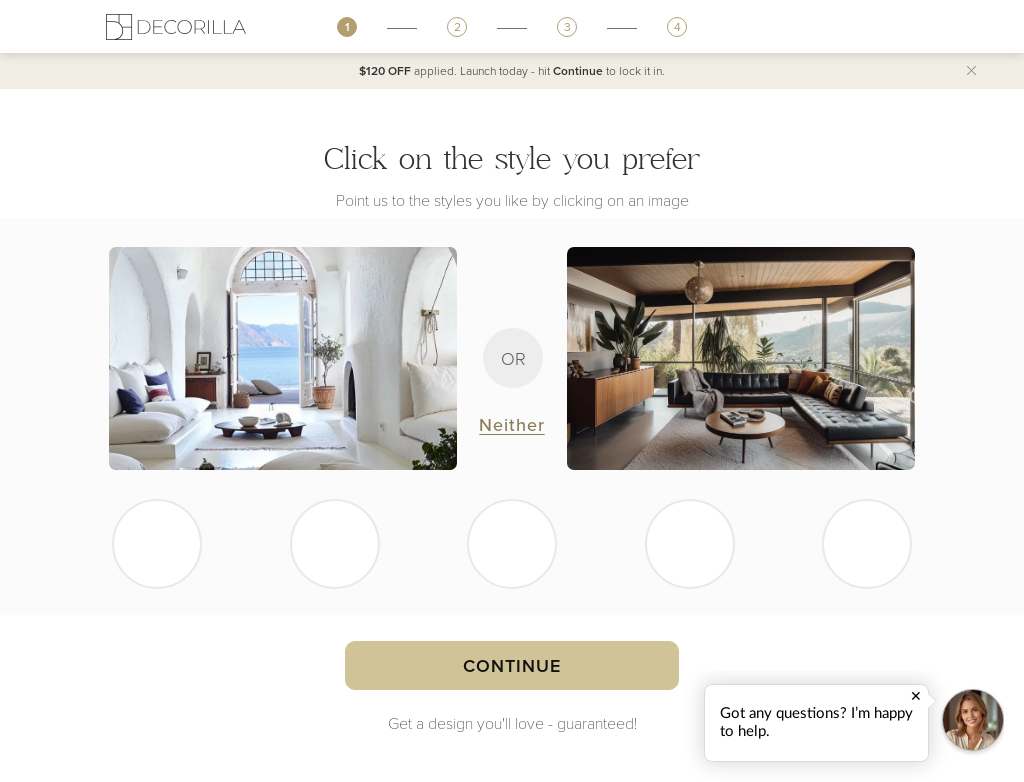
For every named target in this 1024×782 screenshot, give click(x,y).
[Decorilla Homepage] (176, 26)
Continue (511, 665)
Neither (511, 424)
